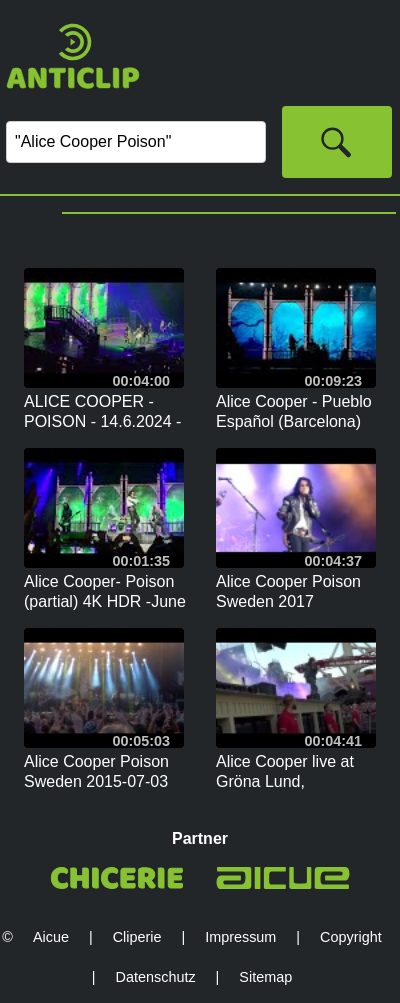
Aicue (51, 937)
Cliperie (137, 937)
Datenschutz (156, 977)
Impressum (240, 937)
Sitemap (265, 977)
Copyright (351, 937)
